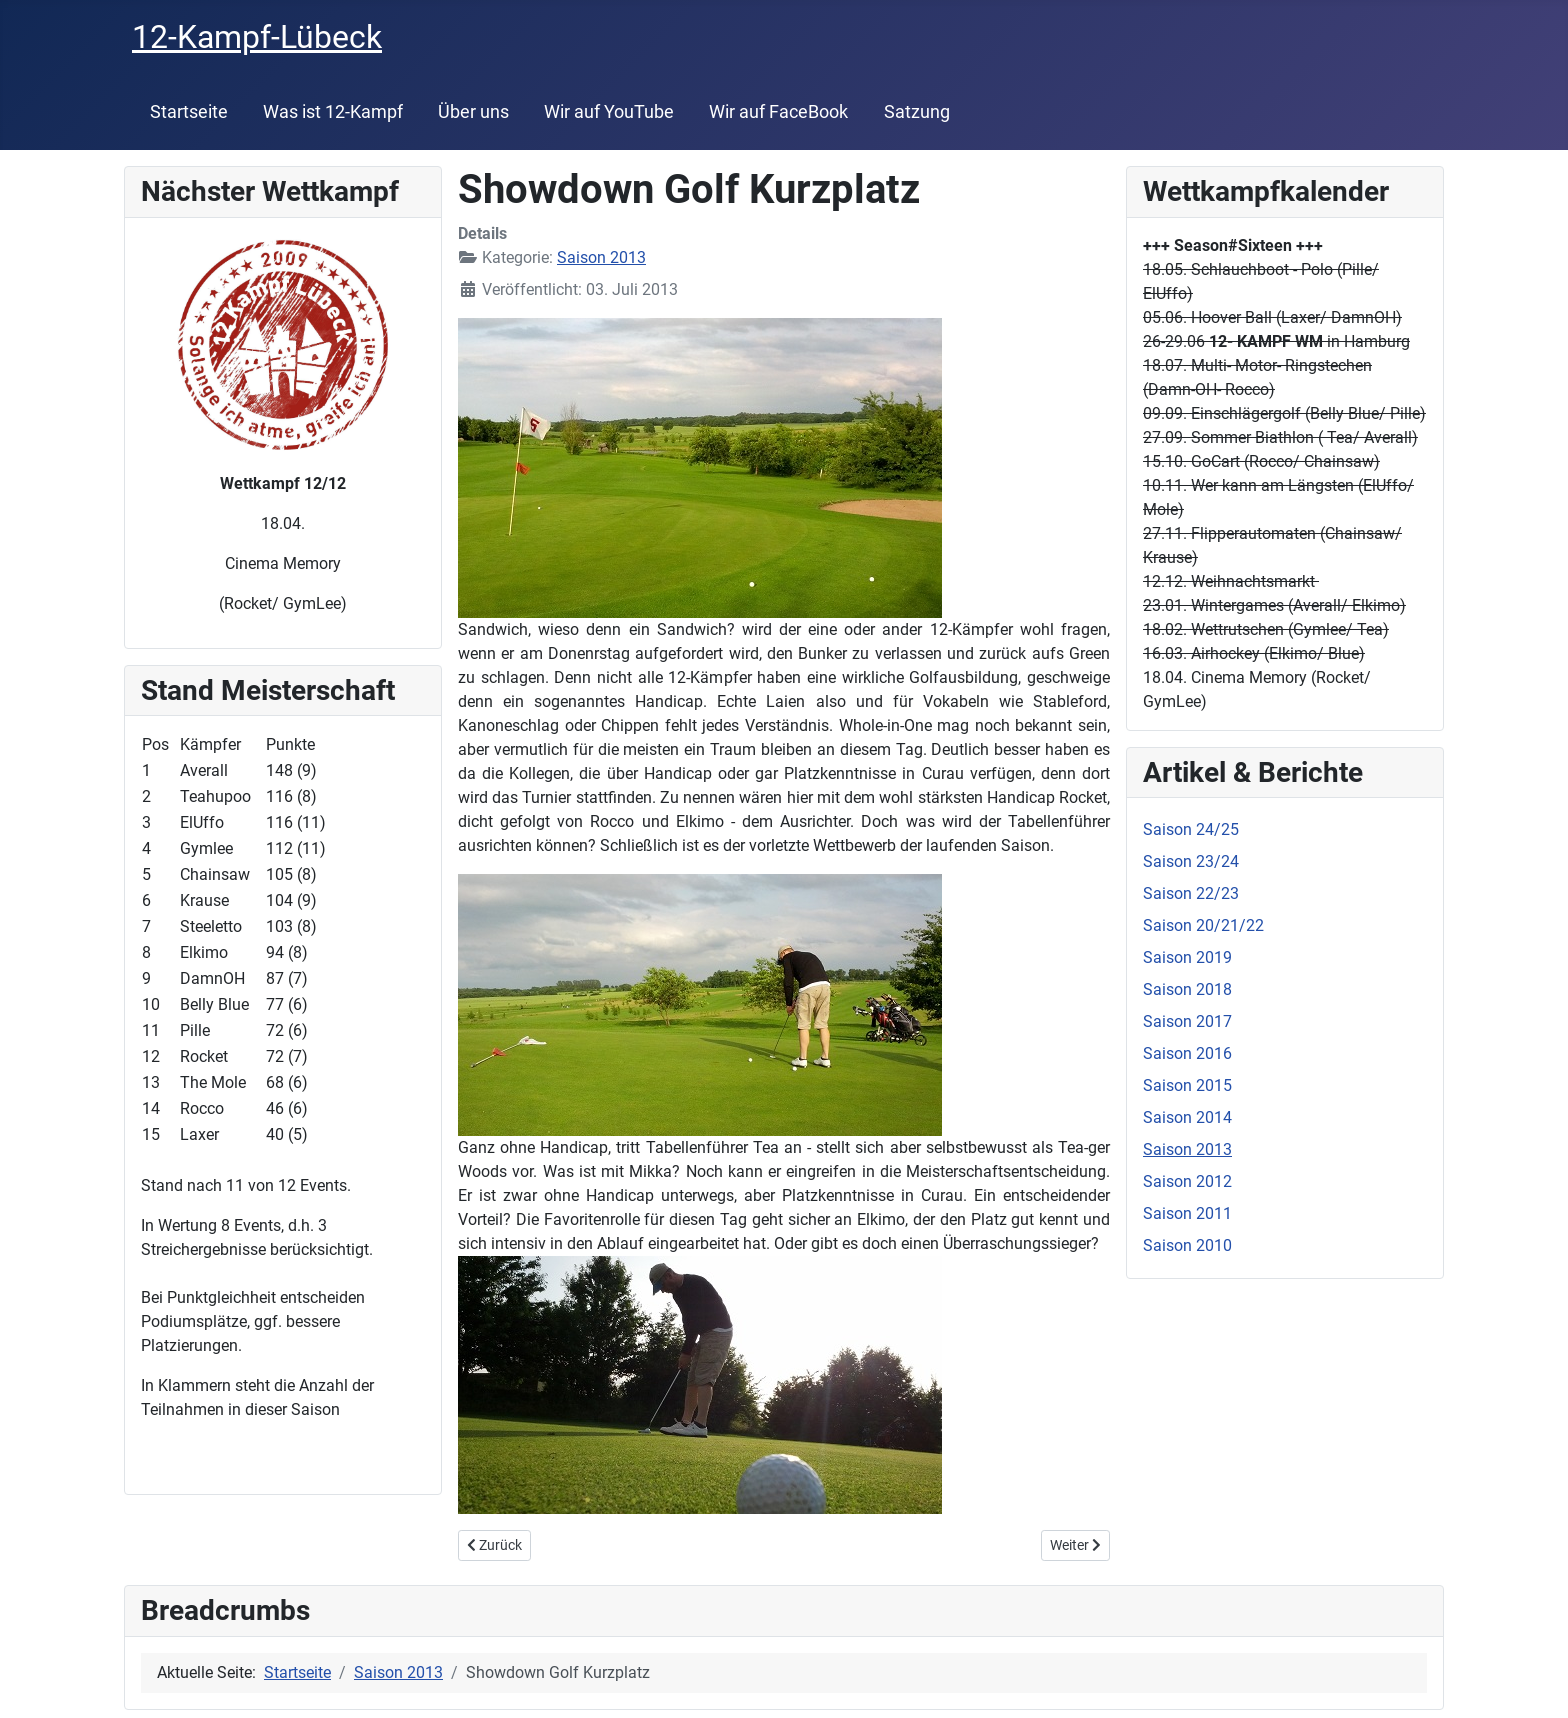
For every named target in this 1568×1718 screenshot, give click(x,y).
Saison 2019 (1187, 957)
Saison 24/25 (1191, 829)
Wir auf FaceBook (778, 112)
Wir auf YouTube (609, 112)
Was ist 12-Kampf (333, 112)
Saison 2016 (1187, 1053)
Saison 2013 (601, 257)
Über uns (473, 112)
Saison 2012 (1187, 1181)
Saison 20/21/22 (1203, 925)
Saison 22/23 (1191, 893)
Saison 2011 (1187, 1213)
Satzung (917, 112)
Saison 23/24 (1191, 861)
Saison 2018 (1187, 989)
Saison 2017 (1187, 1021)
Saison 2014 (1187, 1117)
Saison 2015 (1187, 1085)
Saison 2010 (1187, 1245)
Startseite (189, 112)
